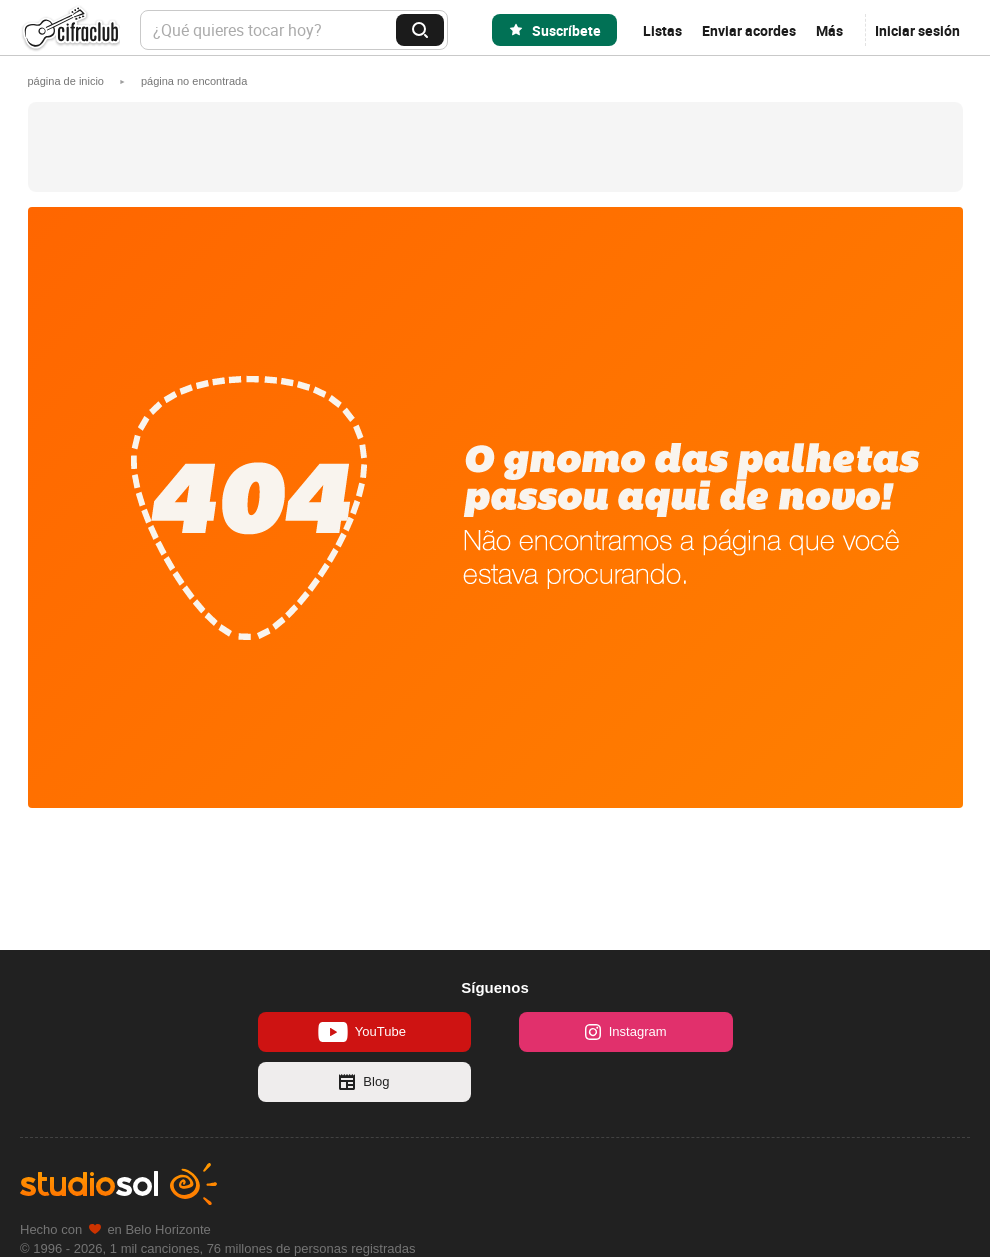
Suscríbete (566, 30)
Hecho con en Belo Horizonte (115, 1229)
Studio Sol (118, 1184)
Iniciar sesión (917, 30)
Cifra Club (70, 30)
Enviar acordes (749, 30)
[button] (194, 81)
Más (829, 30)
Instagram (626, 1032)
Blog (364, 1082)
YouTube (362, 1032)
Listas (662, 30)
